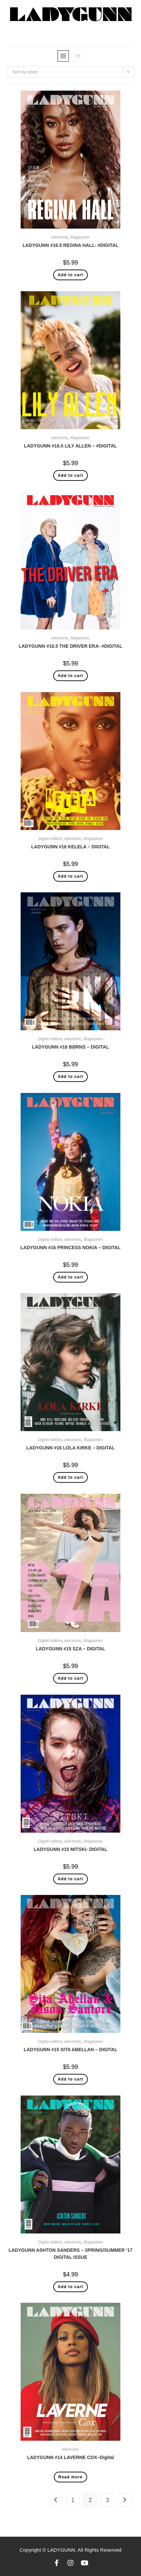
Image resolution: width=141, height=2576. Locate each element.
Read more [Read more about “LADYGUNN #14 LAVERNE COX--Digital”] (71, 2477)
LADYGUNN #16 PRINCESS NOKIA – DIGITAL (70, 1247)
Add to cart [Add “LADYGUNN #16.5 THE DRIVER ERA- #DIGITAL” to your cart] (70, 675)
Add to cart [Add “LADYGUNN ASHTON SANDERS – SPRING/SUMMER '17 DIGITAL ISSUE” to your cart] (70, 2286)
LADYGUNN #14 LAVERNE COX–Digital (70, 2457)
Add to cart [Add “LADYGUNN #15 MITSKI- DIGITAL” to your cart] (70, 1879)
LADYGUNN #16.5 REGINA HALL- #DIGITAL (71, 245)
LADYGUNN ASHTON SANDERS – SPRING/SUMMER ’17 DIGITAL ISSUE (71, 2253)
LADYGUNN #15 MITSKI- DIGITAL (70, 1849)
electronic (59, 237)
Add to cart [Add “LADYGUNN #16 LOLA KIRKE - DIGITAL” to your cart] (70, 1477)
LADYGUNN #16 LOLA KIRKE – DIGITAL (70, 1447)
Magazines (80, 237)
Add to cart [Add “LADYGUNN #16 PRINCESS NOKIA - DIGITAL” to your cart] (70, 1277)
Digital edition (50, 838)
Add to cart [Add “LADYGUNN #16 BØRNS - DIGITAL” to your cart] (70, 1076)
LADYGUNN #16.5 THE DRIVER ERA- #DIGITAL (70, 646)
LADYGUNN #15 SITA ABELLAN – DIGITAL (70, 2049)
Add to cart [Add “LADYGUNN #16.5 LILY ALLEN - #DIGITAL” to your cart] (70, 475)
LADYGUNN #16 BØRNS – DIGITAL (70, 1047)
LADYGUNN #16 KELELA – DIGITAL (70, 846)
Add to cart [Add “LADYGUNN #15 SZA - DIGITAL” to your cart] (70, 1678)
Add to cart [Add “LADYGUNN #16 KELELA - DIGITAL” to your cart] (70, 876)
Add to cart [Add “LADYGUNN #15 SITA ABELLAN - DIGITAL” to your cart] (70, 2079)
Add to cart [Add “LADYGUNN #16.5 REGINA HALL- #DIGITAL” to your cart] (70, 275)
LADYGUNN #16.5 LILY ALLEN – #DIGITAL (70, 445)
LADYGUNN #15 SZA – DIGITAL (70, 1648)
